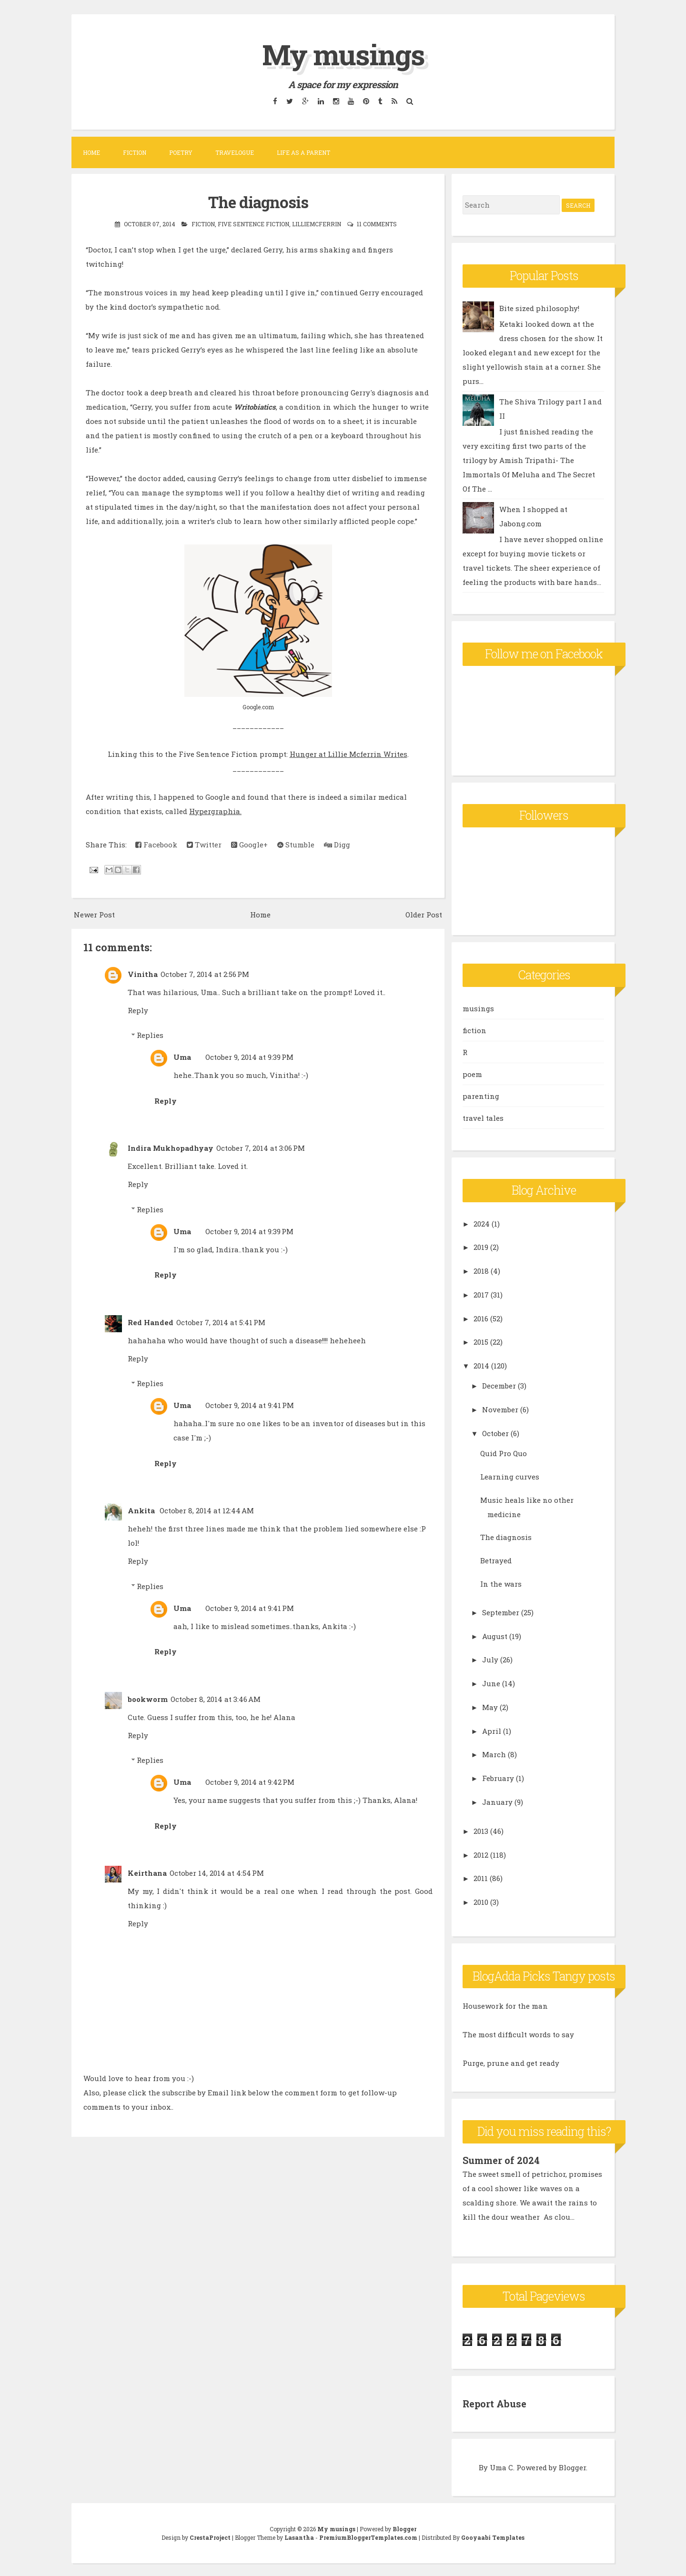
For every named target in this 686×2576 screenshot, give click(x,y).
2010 (481, 1902)
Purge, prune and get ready (511, 2063)
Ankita (142, 1510)
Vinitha (143, 973)
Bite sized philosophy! (539, 308)
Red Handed (150, 1321)
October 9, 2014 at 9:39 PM (249, 1056)
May (490, 1706)
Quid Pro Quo (503, 1453)
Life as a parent (303, 152)
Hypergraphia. (215, 810)
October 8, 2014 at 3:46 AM (216, 1698)
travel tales (483, 1117)
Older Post (423, 914)
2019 (481, 1247)
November (500, 1409)
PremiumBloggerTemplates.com (368, 2536)
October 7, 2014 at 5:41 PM (220, 1321)
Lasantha (299, 2536)
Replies (150, 1034)
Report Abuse (495, 2402)
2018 (481, 1271)
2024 (482, 1223)
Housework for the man (505, 2006)
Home (91, 152)
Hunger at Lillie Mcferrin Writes (348, 753)
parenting (481, 1095)
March (494, 1754)
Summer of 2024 (501, 2160)
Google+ (249, 843)
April (491, 1730)
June (491, 1683)
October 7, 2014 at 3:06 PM (260, 1147)
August (494, 1635)
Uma (182, 1056)
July (490, 1659)
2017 (481, 1294)
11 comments (377, 223)
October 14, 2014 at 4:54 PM (217, 1872)
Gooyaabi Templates (493, 2536)
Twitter (204, 843)
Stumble (295, 843)
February (498, 1778)
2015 (481, 1342)
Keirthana (147, 1872)
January (497, 1801)
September (500, 1612)
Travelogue (234, 152)
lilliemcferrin (316, 223)
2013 (481, 1830)
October (495, 1433)
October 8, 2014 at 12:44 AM (207, 1510)
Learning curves (509, 1476)
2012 (481, 1854)
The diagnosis (258, 201)
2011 (481, 1878)
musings (478, 1008)
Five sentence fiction (253, 223)
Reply (138, 1009)
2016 (481, 1318)
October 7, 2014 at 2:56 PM (205, 973)
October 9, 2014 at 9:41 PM (249, 1404)
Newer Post (94, 914)
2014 (481, 1365)
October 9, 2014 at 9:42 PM (249, 1781)
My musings (343, 54)
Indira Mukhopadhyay (170, 1147)
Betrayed (496, 1560)
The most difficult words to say (518, 2034)
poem (472, 1073)
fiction (203, 223)
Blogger (572, 2466)
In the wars (501, 1583)
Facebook (156, 843)
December (499, 1385)
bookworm (148, 1698)
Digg (337, 843)
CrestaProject (210, 2536)
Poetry (180, 152)
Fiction (134, 152)
